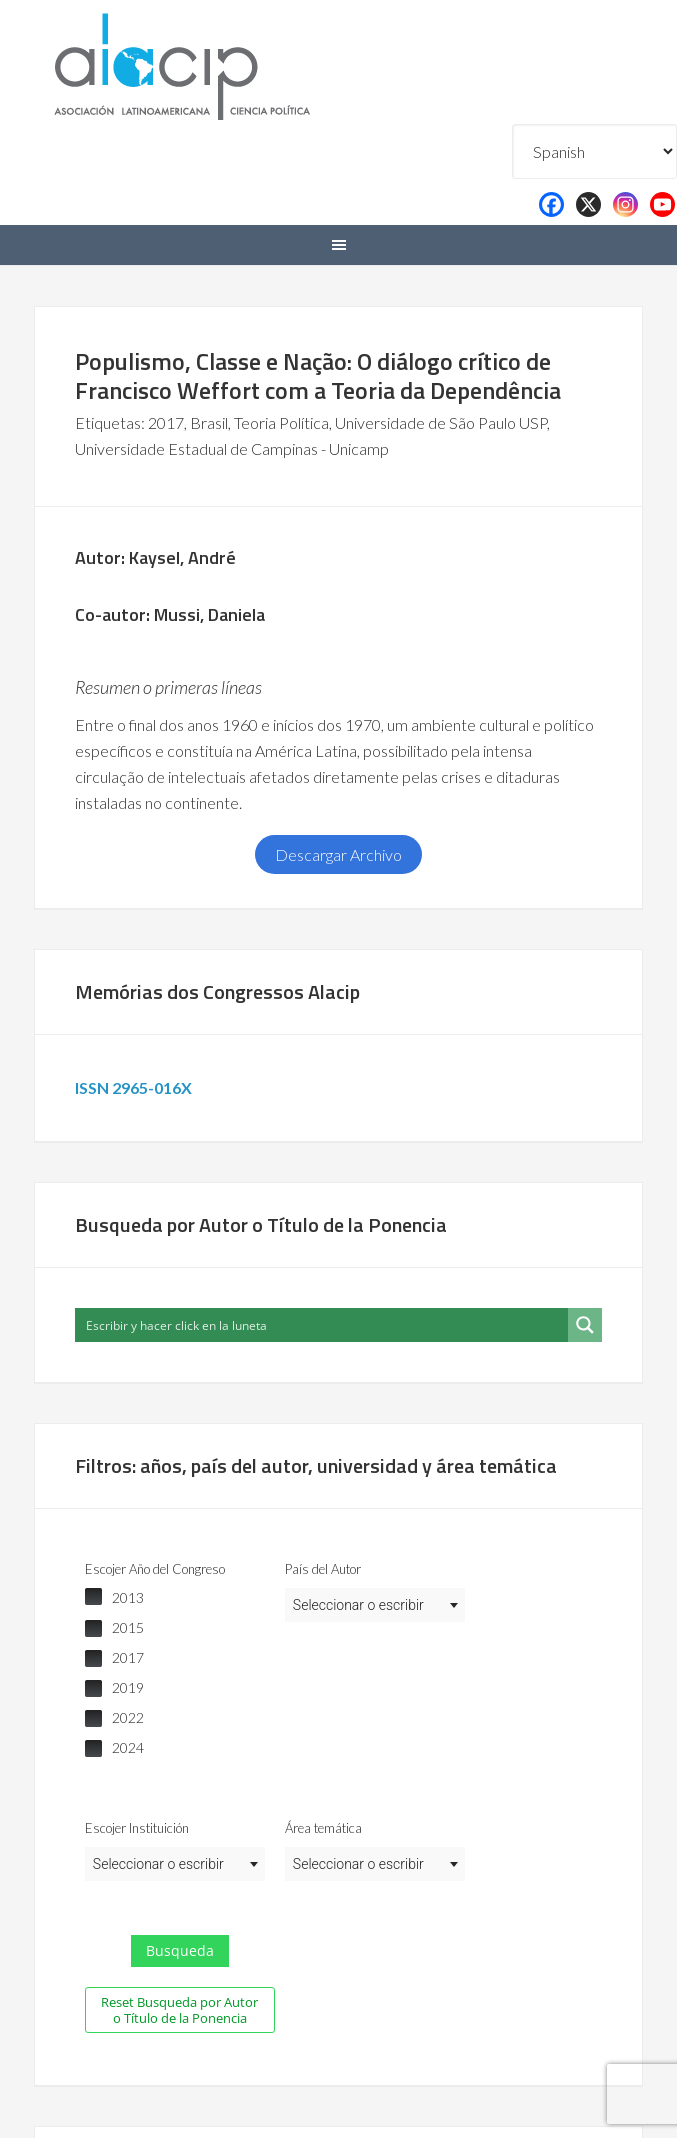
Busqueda (180, 1950)
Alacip (230, 62)
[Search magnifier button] (585, 1325)
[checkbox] (175, 1598)
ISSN (136, 1087)
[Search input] (322, 1325)
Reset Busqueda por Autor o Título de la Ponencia (179, 2010)
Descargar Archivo (338, 854)
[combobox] (375, 1605)
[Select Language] (594, 151)
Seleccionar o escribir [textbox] (358, 1605)
